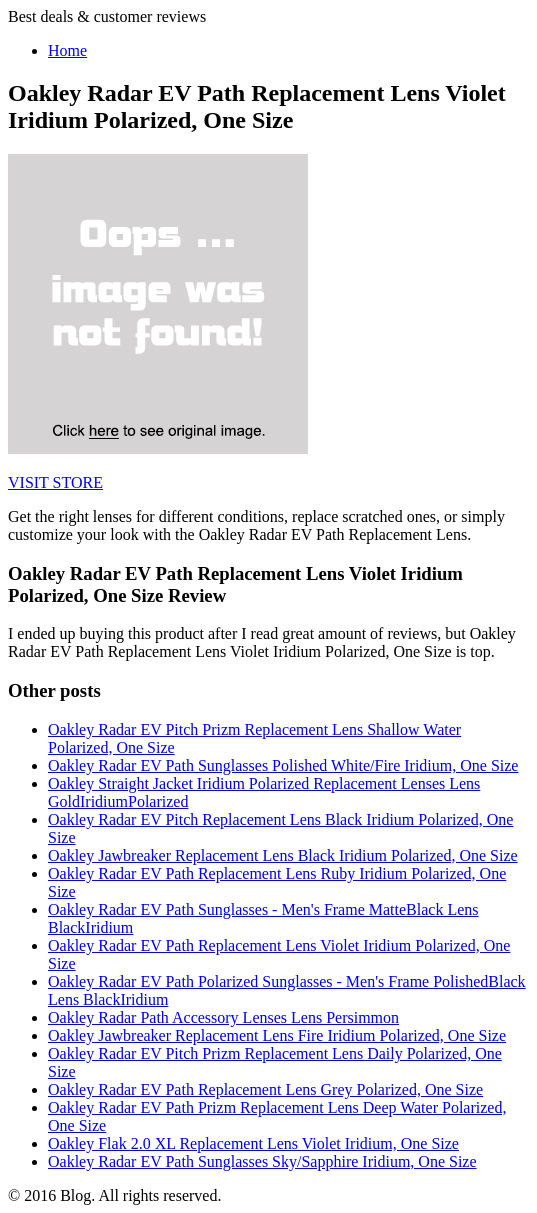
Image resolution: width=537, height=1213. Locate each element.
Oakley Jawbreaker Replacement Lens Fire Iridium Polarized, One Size (277, 1035)
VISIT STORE (55, 482)
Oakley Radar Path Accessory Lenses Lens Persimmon (223, 1017)
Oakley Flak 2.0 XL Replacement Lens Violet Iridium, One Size (253, 1143)
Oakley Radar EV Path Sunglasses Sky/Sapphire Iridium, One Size (262, 1161)
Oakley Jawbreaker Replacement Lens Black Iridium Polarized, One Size (283, 855)
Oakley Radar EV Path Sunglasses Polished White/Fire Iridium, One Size (283, 765)
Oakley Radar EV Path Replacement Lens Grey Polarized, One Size (265, 1089)
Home (67, 50)
